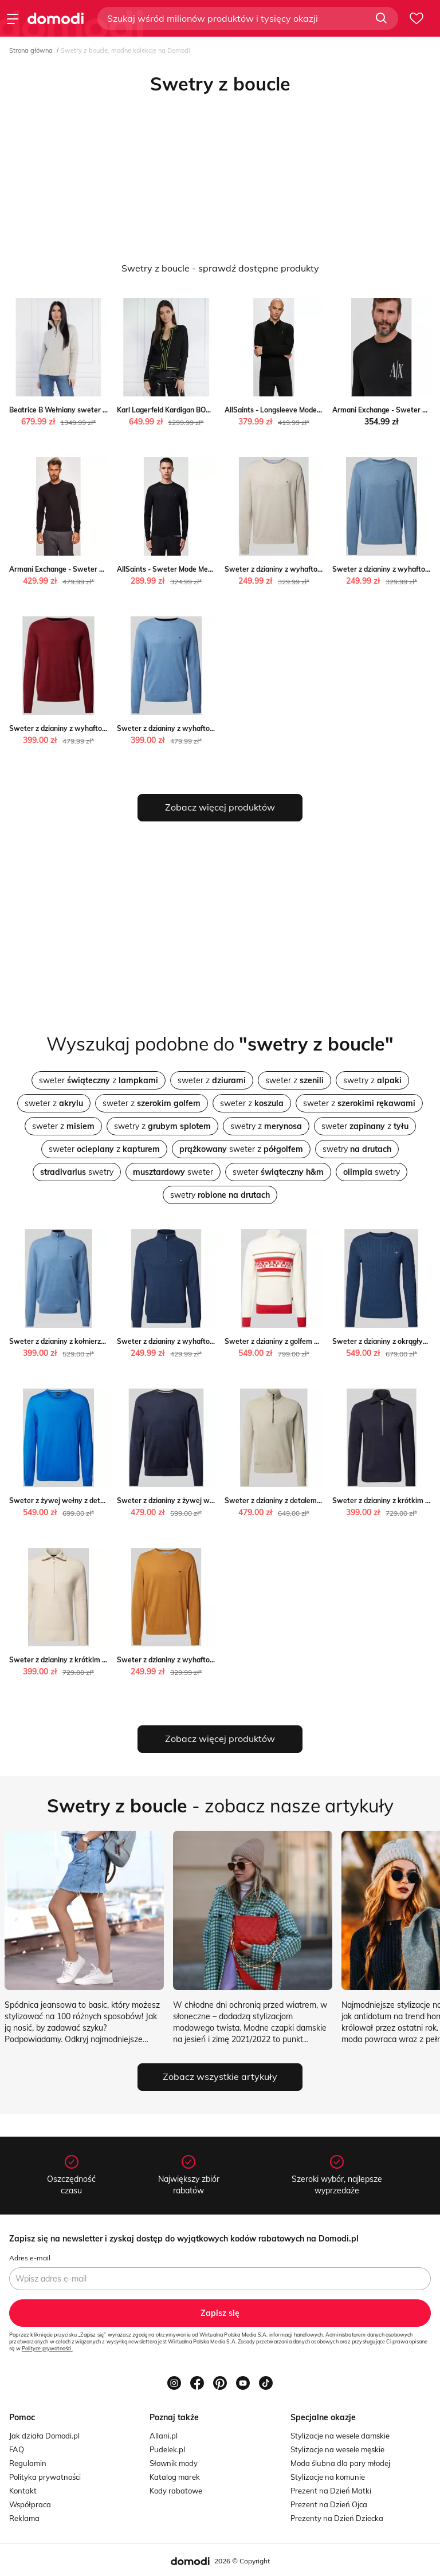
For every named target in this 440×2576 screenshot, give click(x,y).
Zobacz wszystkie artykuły (220, 2076)
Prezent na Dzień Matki (330, 2490)
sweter (173, 1172)
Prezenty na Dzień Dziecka (336, 2518)
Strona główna (31, 50)
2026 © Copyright (242, 2561)
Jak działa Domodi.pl (44, 2435)
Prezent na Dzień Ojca (328, 2504)
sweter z (98, 1080)
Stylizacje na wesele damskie (340, 2435)
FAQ (16, 2449)
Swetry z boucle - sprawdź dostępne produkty (220, 268)
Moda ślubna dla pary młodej (340, 2463)
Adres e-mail (29, 2257)
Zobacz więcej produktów (220, 807)
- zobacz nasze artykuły (220, 1805)
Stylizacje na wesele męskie (337, 2449)
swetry (357, 1149)
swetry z (372, 1080)
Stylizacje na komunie (327, 2476)
